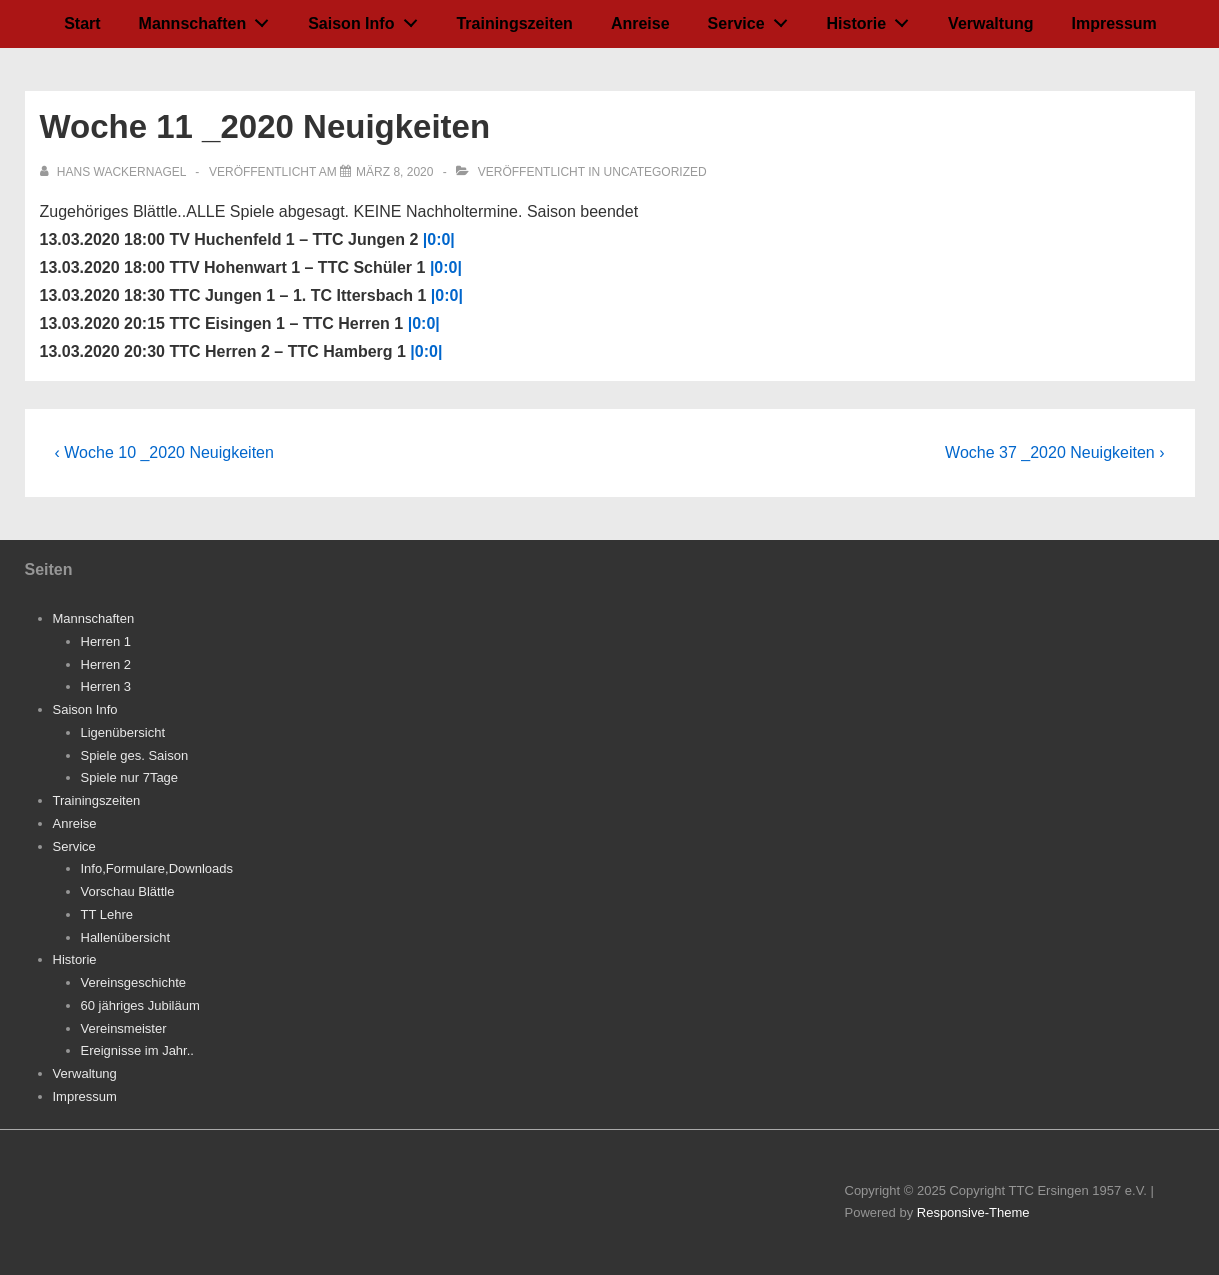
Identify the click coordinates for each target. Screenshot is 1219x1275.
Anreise (640, 23)
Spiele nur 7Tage (130, 777)
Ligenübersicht (123, 732)
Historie (873, 19)
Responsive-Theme (973, 1212)
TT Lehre (107, 914)
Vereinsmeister (124, 1028)
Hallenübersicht (126, 937)
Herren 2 (106, 664)
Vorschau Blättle (128, 891)
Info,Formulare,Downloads (157, 868)
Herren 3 (106, 686)
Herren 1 (106, 641)
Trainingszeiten (514, 23)
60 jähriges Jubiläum (140, 1005)
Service (753, 19)
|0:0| (439, 239)
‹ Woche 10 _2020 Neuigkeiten (164, 452)
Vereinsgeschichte (134, 982)
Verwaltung (990, 23)
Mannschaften (209, 19)
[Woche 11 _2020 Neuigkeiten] (394, 172)
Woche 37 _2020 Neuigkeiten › (1054, 452)
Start (82, 23)
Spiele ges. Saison (135, 755)
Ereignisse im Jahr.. (137, 1050)
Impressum (1113, 23)
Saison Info (368, 19)
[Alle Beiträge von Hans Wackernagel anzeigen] (115, 172)
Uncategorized (655, 172)
